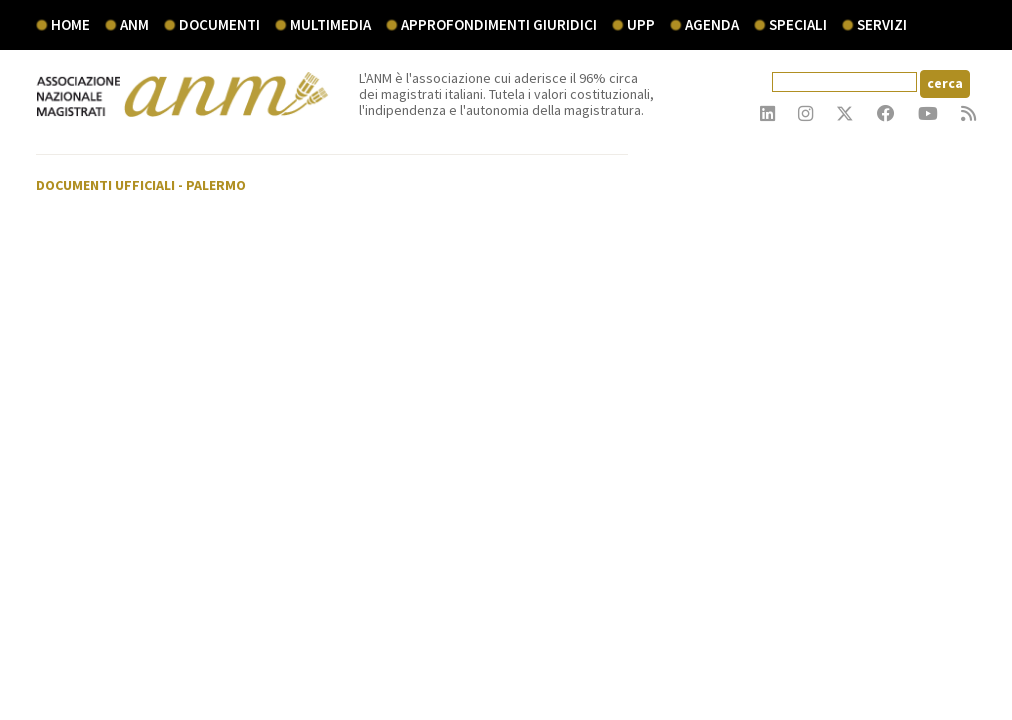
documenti (219, 24)
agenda (712, 24)
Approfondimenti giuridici (499, 24)
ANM (134, 24)
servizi (882, 24)
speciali (798, 24)
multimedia (330, 24)
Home (70, 24)
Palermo (216, 185)
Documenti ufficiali (105, 185)
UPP (641, 24)
